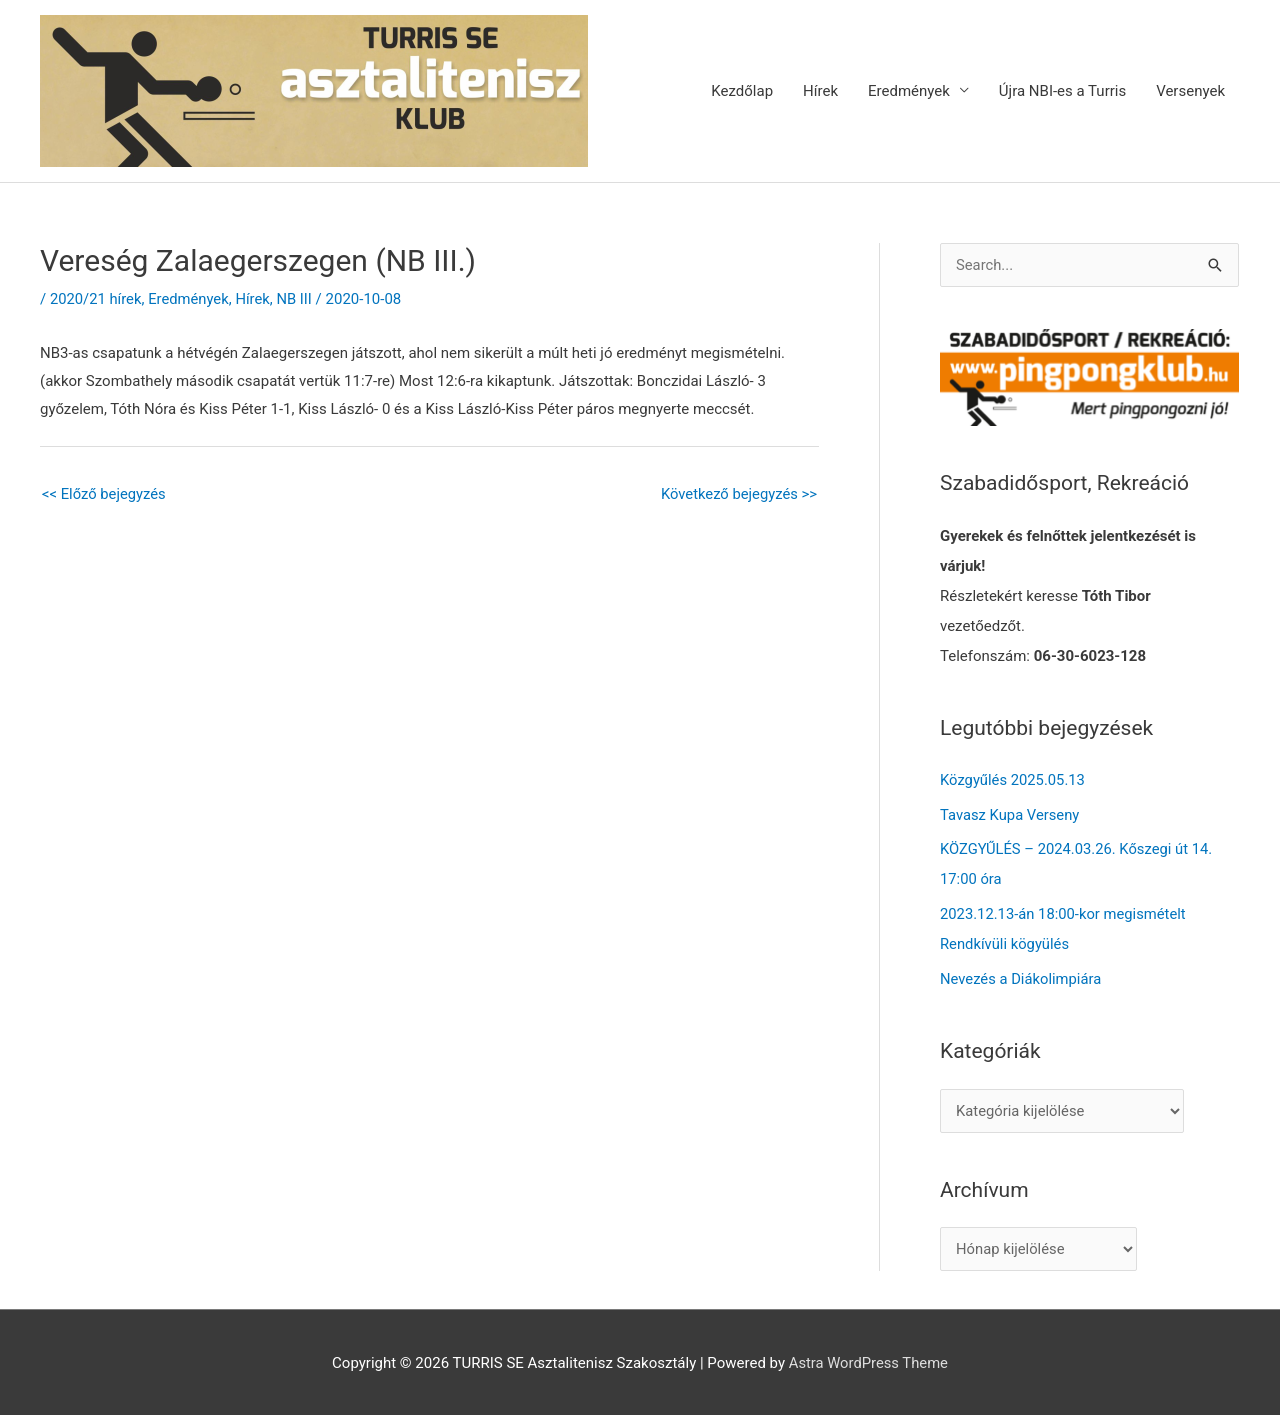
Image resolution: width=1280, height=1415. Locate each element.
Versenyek (1190, 91)
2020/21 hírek (96, 299)
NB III (298, 299)
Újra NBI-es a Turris (1062, 91)
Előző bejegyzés (105, 495)
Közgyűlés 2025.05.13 (1013, 781)
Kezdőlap (742, 91)
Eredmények (909, 91)
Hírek (820, 91)
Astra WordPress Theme (868, 1360)
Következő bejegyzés (737, 495)
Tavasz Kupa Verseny (1011, 814)
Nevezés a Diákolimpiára (1022, 976)
